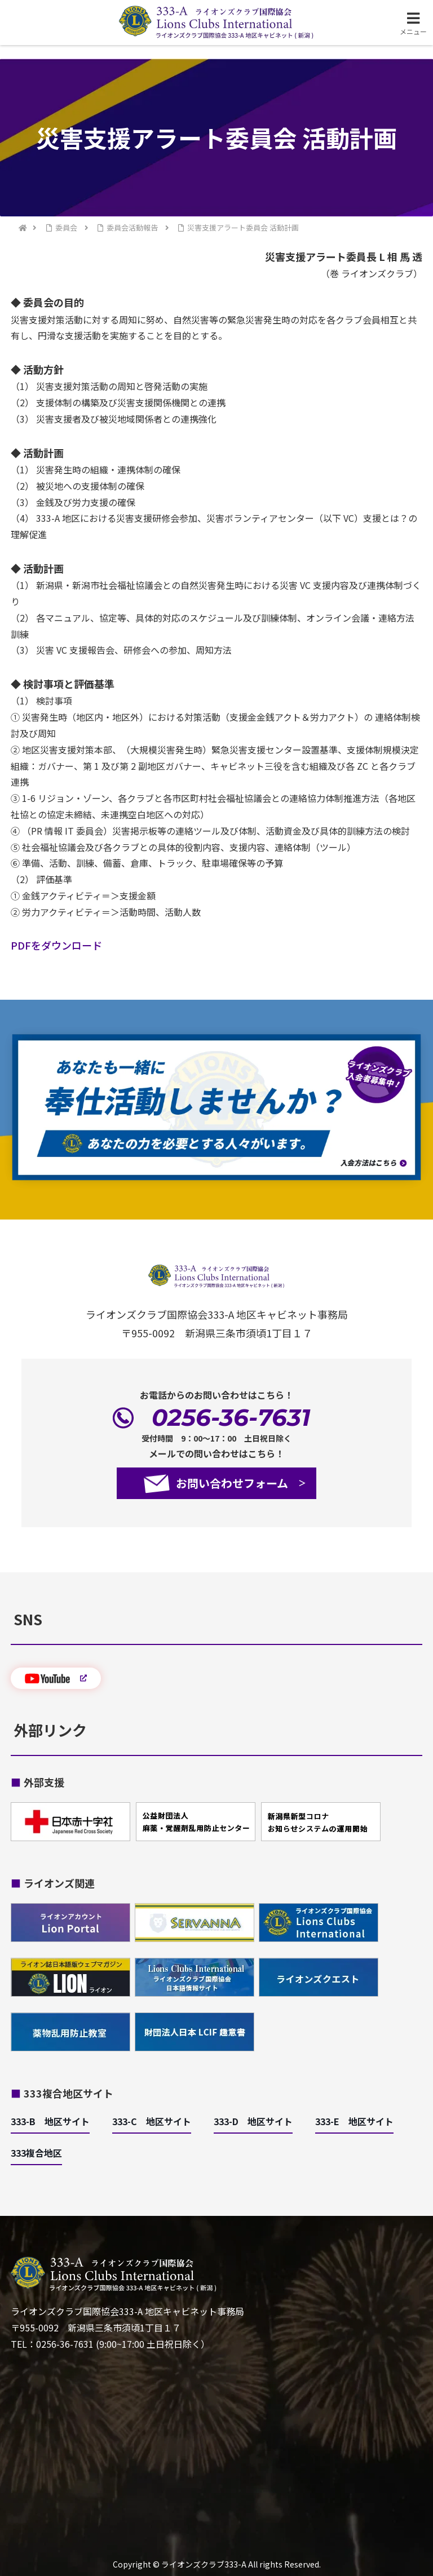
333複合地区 (36, 2153)
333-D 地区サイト (253, 2121)
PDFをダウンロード (56, 945)
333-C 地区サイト (151, 2121)
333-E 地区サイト (354, 2121)
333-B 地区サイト (50, 2121)
